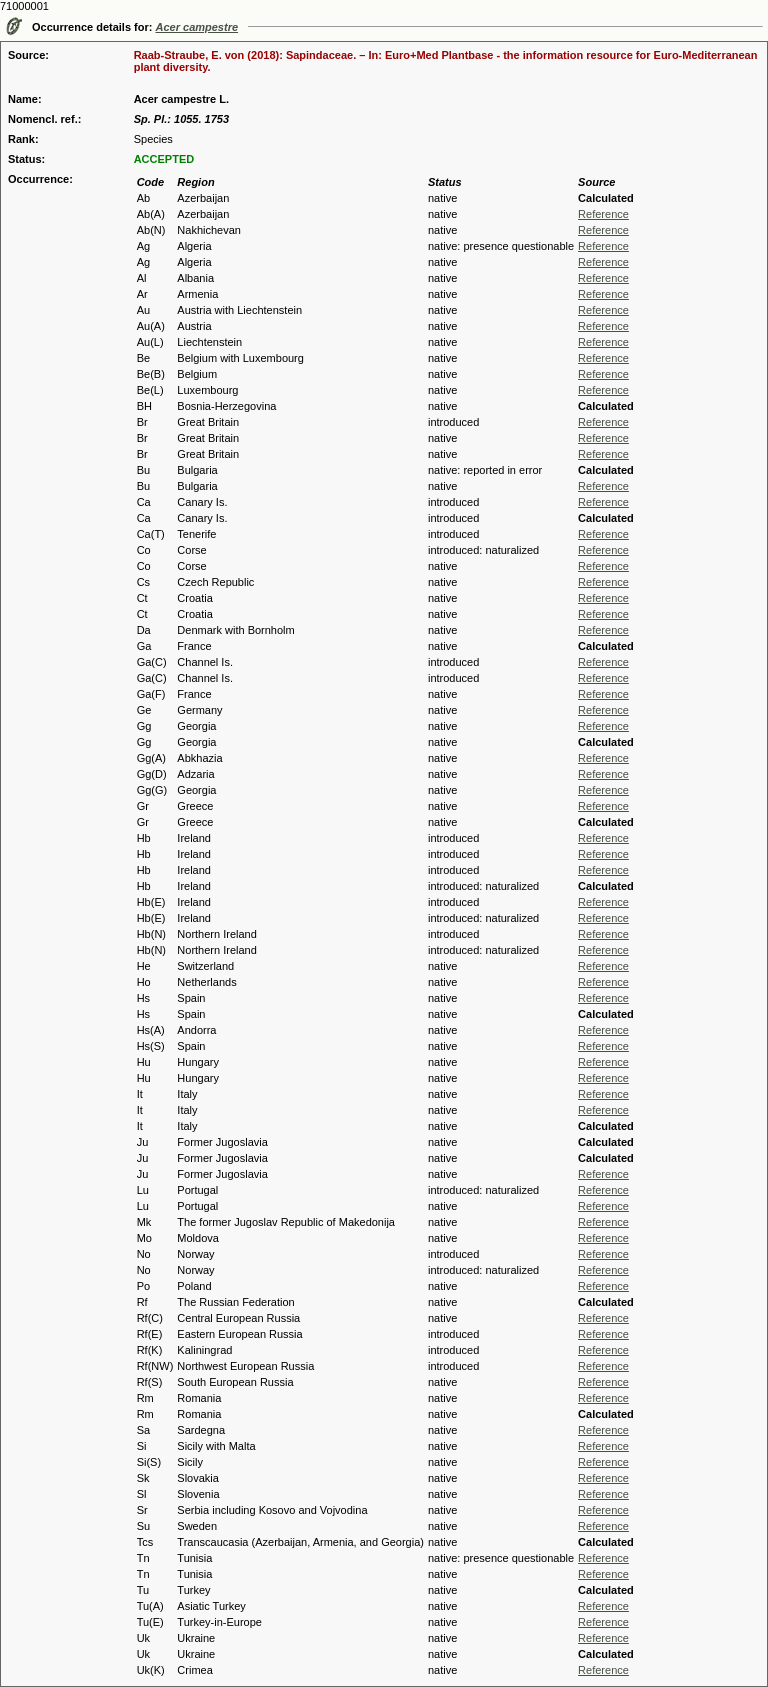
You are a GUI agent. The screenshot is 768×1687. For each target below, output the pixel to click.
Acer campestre (197, 27)
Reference (603, 214)
